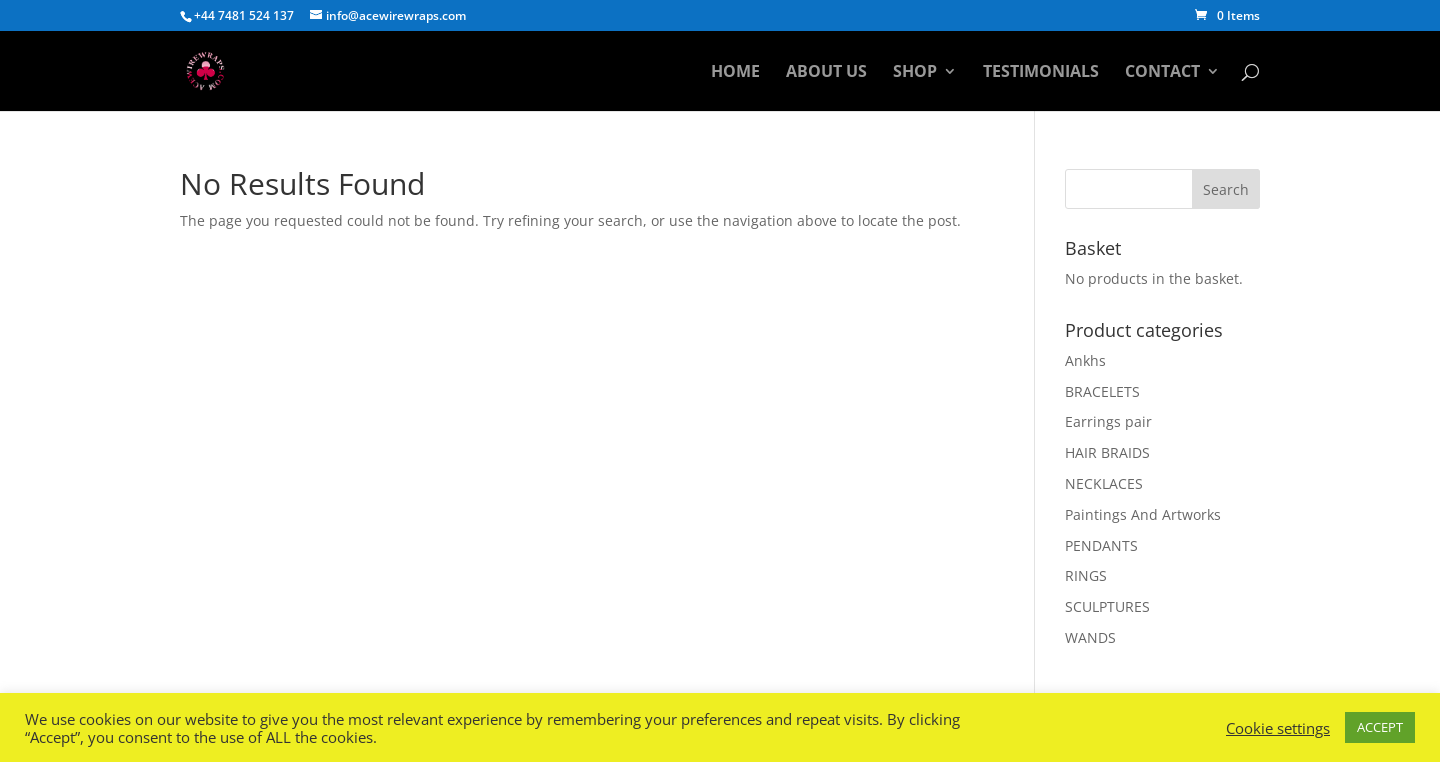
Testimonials (1041, 73)
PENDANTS (1101, 545)
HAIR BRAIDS (1107, 452)
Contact (1162, 73)
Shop (915, 73)
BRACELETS (1102, 391)
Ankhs (1085, 360)
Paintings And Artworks (1143, 514)
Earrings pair (1108, 421)
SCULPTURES (1107, 606)
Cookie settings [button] (1278, 728)
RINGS (1086, 575)
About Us (826, 73)
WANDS (1090, 637)
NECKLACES (1104, 483)
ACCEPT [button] (1380, 727)
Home (735, 73)
